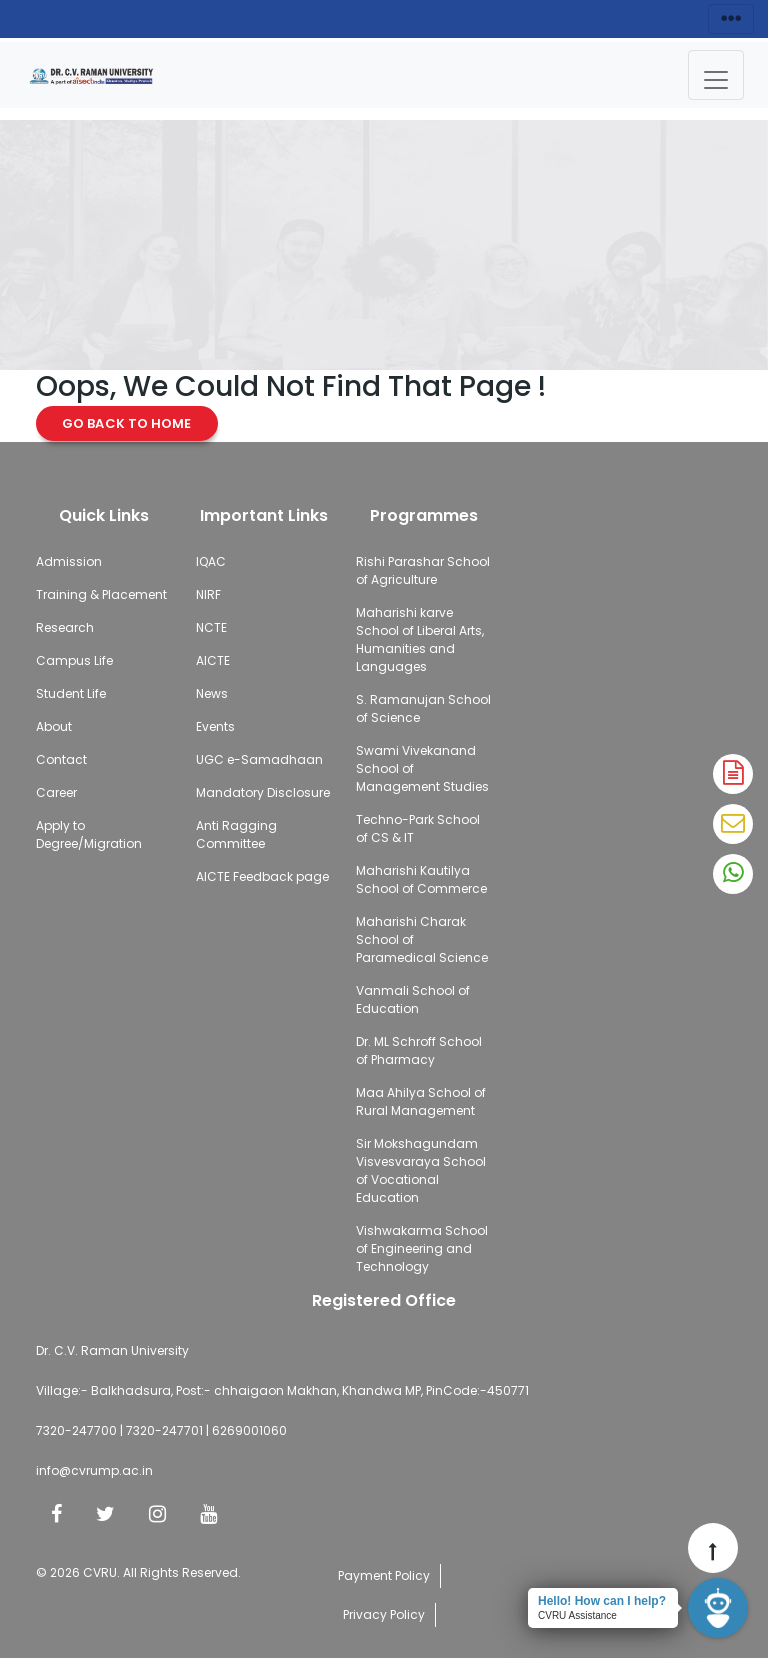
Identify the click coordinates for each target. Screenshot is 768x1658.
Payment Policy (384, 1575)
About (54, 726)
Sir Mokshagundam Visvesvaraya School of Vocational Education (421, 1170)
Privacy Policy (384, 1614)
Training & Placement (101, 594)
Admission (69, 561)
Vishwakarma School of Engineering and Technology (422, 1248)
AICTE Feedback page (262, 876)
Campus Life (74, 660)
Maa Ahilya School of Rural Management (421, 1101)
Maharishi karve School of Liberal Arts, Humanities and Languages (420, 639)
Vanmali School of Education (413, 999)
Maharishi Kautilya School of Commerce (421, 879)
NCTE (211, 627)
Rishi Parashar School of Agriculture (423, 570)
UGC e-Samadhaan (259, 759)
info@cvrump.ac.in (94, 1470)
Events (215, 726)
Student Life (71, 693)
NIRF (208, 594)
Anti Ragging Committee (236, 834)
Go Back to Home (127, 423)
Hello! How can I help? (602, 1601)
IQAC (211, 561)
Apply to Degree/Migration (89, 834)
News (212, 693)
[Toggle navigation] (716, 75)
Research (65, 627)
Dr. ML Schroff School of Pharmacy (419, 1050)
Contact (61, 759)
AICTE (213, 660)
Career (56, 792)
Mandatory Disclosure (263, 792)
